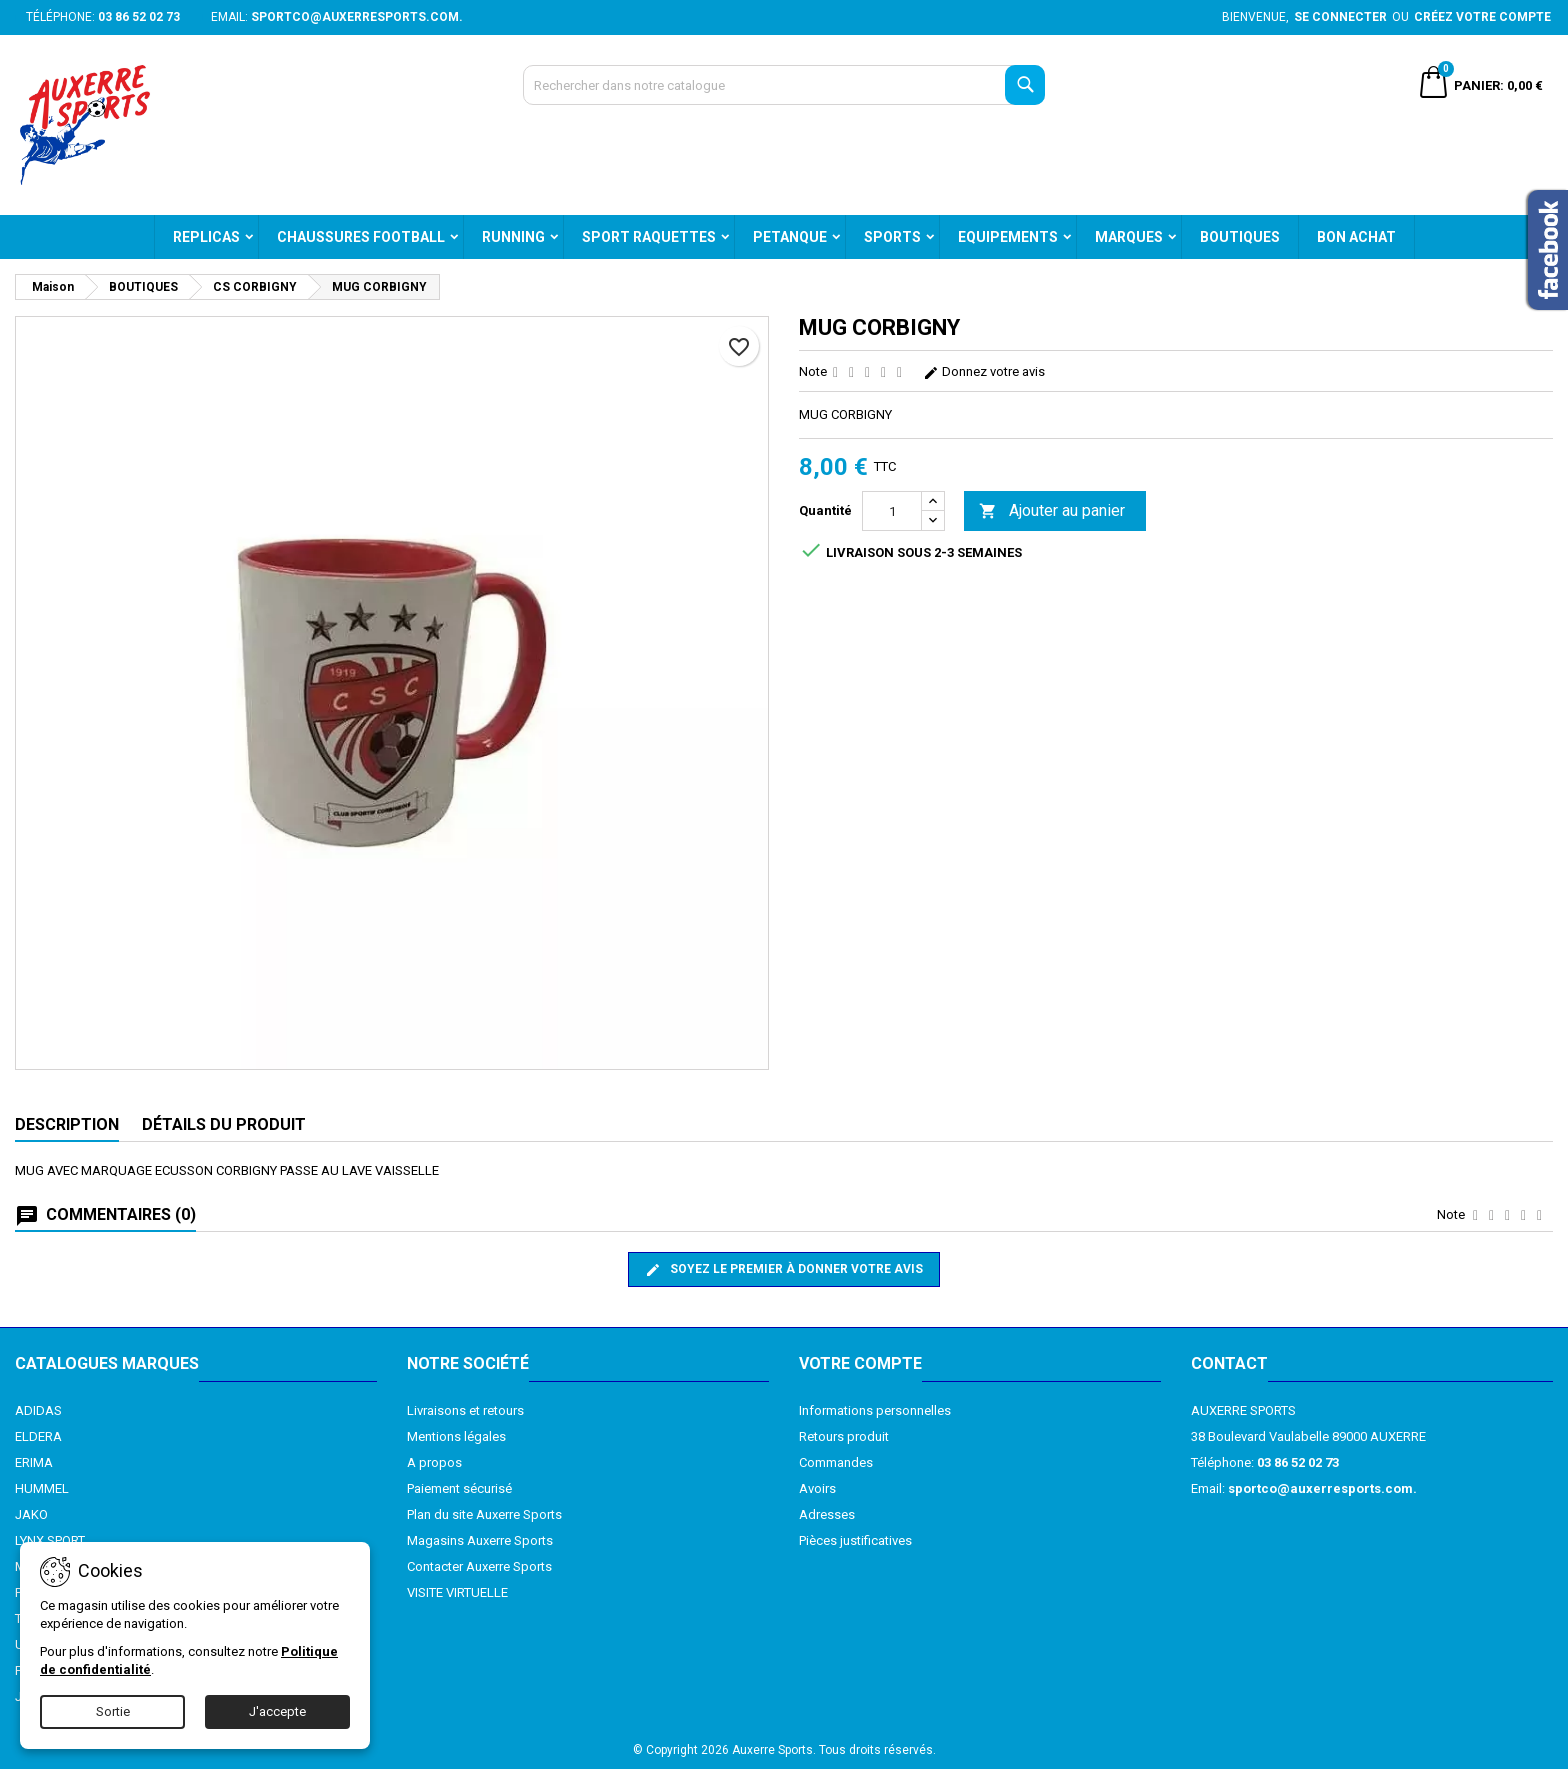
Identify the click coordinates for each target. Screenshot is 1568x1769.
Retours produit (844, 1436)
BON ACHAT (1356, 237)
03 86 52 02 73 (139, 17)
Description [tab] (67, 1124)
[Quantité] (892, 511)
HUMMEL (42, 1488)
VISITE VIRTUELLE (457, 1592)
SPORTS (892, 237)
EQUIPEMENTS (1008, 237)
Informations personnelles (875, 1410)
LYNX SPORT (50, 1540)
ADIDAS (38, 1410)
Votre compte (860, 1363)
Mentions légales (456, 1436)
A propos (434, 1462)
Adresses (827, 1514)
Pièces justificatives (855, 1540)
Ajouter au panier (1052, 511)
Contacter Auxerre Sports (479, 1566)
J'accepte (277, 1711)
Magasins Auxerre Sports (480, 1540)
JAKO (31, 1514)
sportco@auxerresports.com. (357, 17)
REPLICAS (206, 237)
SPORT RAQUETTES (649, 237)
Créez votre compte (1482, 17)
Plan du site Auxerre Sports (484, 1514)
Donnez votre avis (984, 371)
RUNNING (513, 237)
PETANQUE (790, 237)
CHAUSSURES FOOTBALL (361, 237)
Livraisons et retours (465, 1410)
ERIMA (34, 1462)
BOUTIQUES (1240, 237)
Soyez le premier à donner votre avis (784, 1270)
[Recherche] (784, 85)
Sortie (113, 1711)
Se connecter (1340, 17)
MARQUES (1129, 237)
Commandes (836, 1462)
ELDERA (38, 1436)
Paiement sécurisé (459, 1488)
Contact (1229, 1363)
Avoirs (817, 1488)
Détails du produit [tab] (224, 1124)
